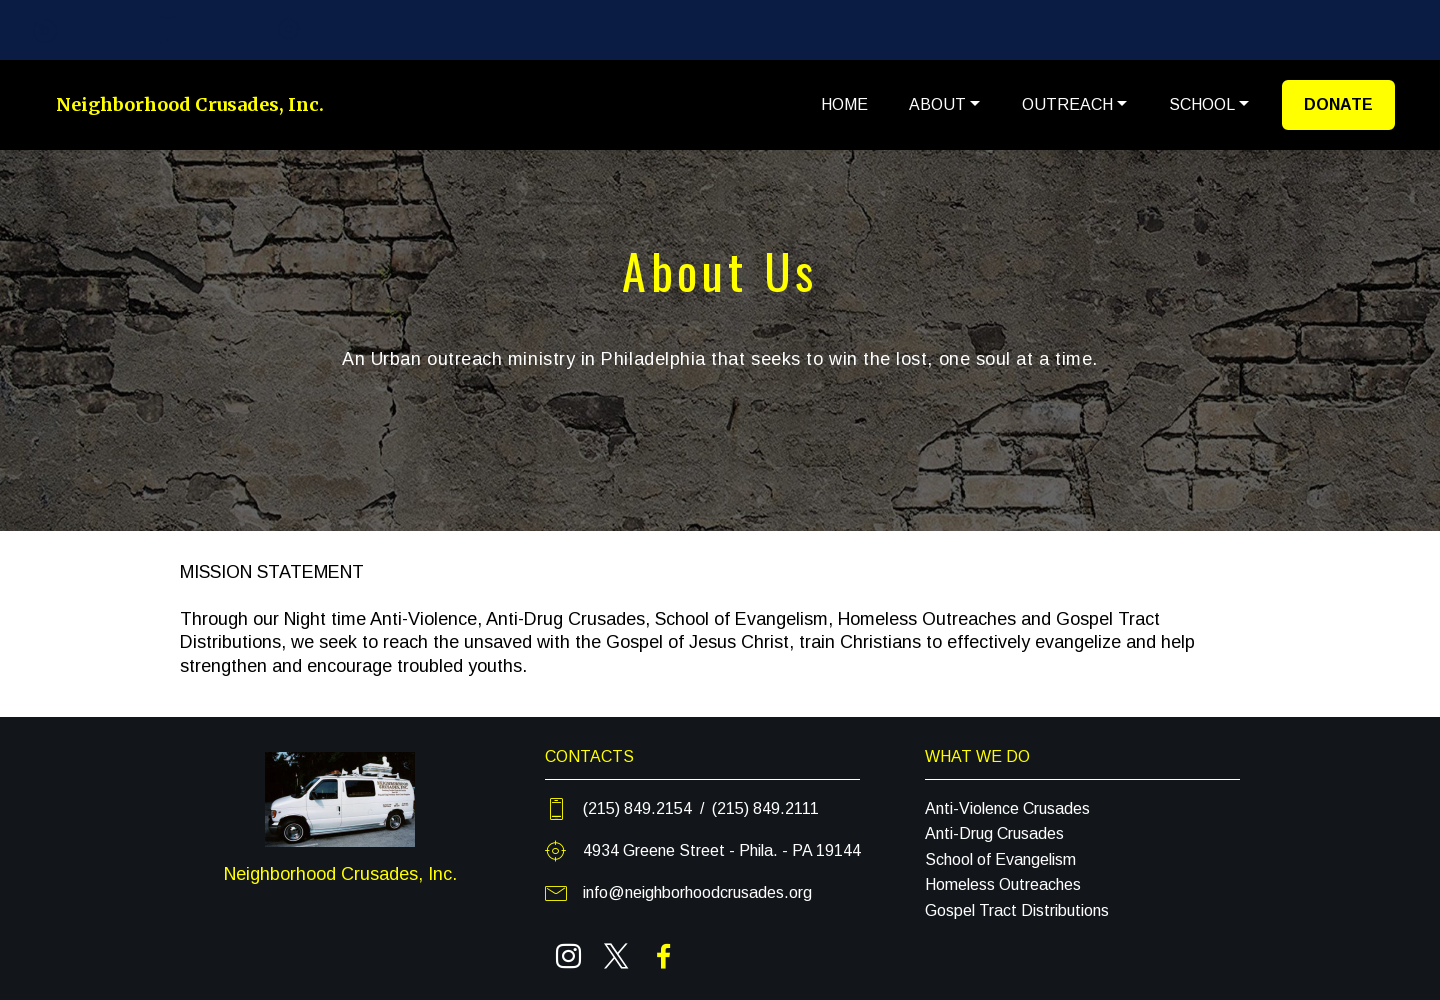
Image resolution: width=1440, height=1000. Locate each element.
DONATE (1338, 104)
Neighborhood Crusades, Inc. (190, 104)
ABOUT (937, 104)
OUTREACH (1067, 104)
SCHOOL (1202, 104)
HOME (844, 104)
